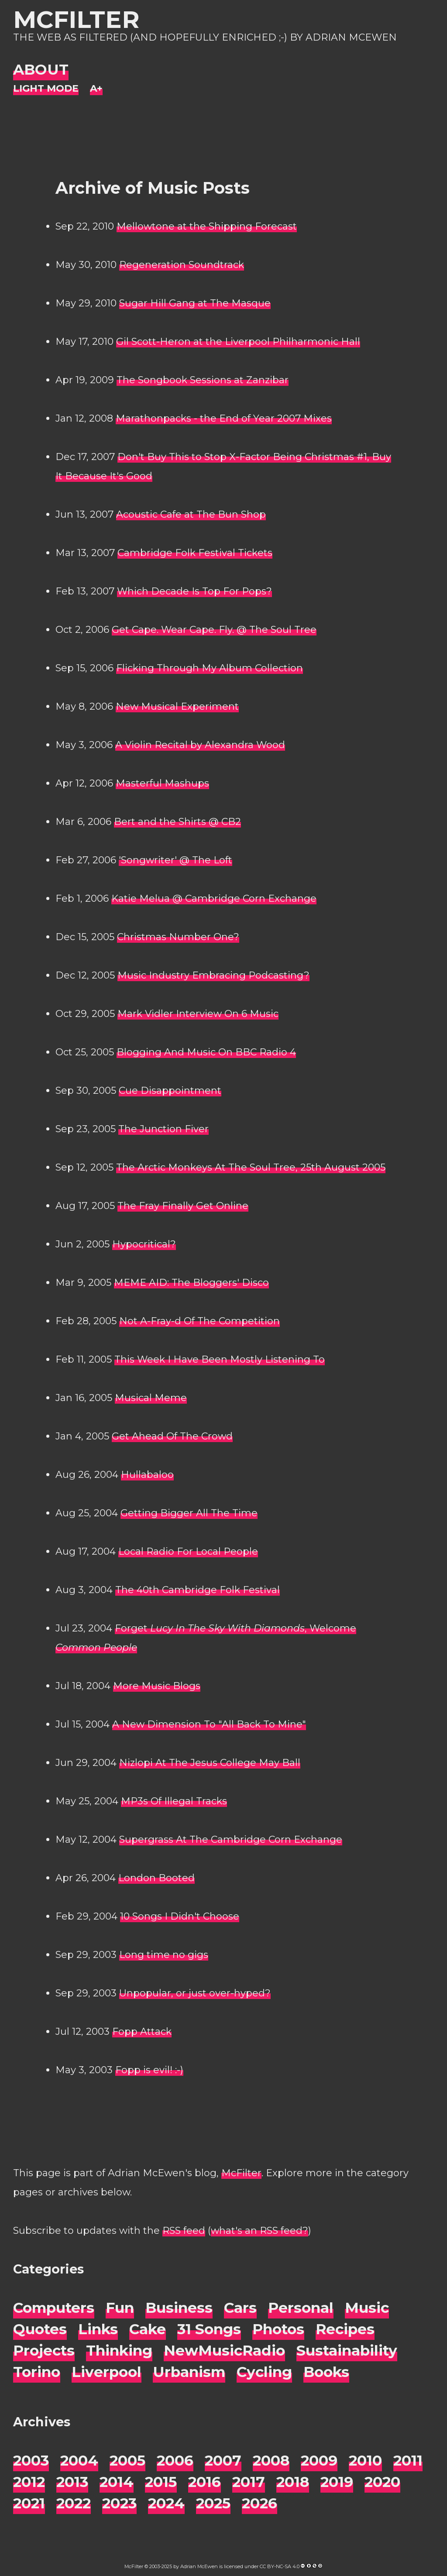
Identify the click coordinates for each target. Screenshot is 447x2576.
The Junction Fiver (163, 1129)
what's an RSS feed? (259, 2230)
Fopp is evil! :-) (149, 2070)
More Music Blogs (156, 1686)
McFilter (76, 19)
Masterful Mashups (162, 783)
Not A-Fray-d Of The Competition (199, 1321)
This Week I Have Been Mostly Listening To (219, 1359)
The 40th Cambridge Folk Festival (197, 1590)
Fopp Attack (142, 2031)
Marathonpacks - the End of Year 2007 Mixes (224, 418)
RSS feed (183, 2230)
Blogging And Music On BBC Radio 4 (206, 1052)
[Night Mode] (46, 88)
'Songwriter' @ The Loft (175, 860)
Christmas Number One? (178, 937)
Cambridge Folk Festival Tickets (194, 553)
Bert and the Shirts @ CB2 (177, 822)
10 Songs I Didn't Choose (179, 1916)
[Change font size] (96, 88)
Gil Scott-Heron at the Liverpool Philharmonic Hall (238, 341)
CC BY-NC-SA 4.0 (279, 2566)
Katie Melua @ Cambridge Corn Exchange (213, 898)
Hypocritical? (144, 1244)
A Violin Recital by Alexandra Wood (200, 745)
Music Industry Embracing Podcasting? (213, 975)
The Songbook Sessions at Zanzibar (203, 380)
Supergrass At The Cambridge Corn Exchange (230, 1839)
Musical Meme (151, 1398)
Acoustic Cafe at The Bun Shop (191, 514)
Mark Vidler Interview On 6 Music (198, 1014)
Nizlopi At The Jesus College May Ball (209, 1763)
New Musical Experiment (177, 706)
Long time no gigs (163, 1955)
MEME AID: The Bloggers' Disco (191, 1282)
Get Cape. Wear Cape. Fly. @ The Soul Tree (214, 629)
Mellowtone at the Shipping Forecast (207, 226)
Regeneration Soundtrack (181, 265)
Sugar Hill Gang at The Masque (195, 303)
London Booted (156, 1878)
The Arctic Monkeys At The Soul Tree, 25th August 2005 (250, 1167)
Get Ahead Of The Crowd (172, 1436)
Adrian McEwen (199, 2566)
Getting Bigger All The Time (189, 1513)
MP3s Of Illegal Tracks (174, 1801)
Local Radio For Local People (188, 1551)
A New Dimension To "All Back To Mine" (209, 1724)
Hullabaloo (147, 1474)
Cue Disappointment (170, 1090)
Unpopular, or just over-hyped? (195, 1993)
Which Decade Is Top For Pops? (194, 591)
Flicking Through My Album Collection (209, 668)
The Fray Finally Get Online (182, 1206)
